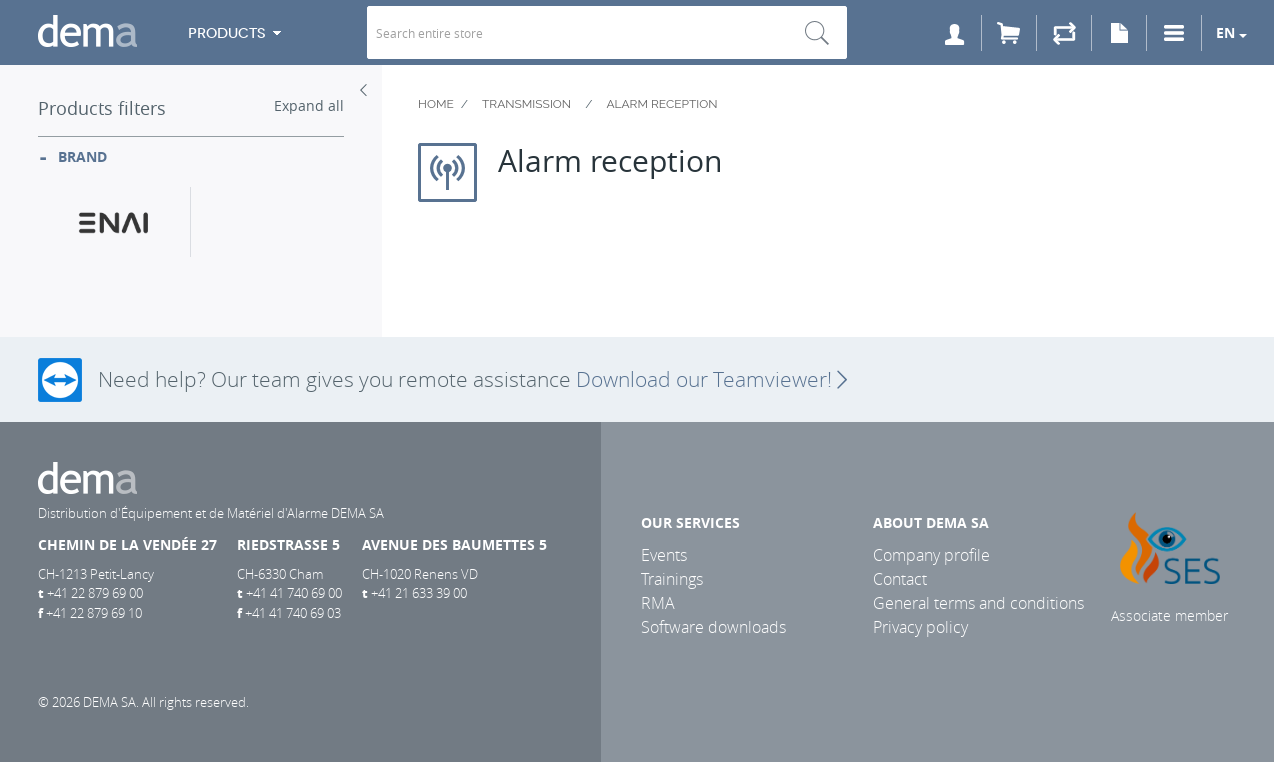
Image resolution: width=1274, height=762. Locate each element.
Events (664, 555)
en (1225, 32)
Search (817, 32)
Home (436, 104)
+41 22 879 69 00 (95, 593)
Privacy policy (920, 627)
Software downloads (713, 627)
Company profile (931, 555)
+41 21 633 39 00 (419, 593)
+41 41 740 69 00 (294, 593)
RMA (658, 603)
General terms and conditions (978, 603)
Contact (900, 579)
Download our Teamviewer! (711, 379)
